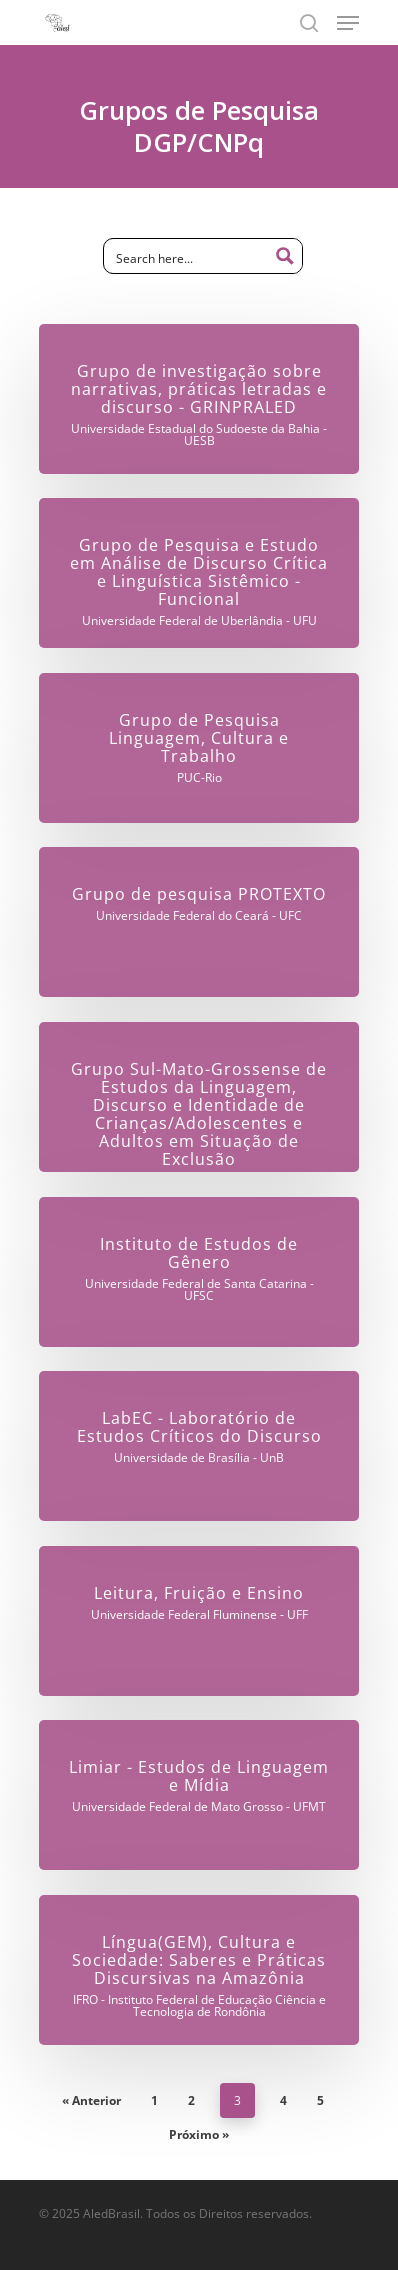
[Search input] (188, 257)
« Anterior (91, 2100)
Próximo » (199, 2134)
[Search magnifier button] (285, 256)
